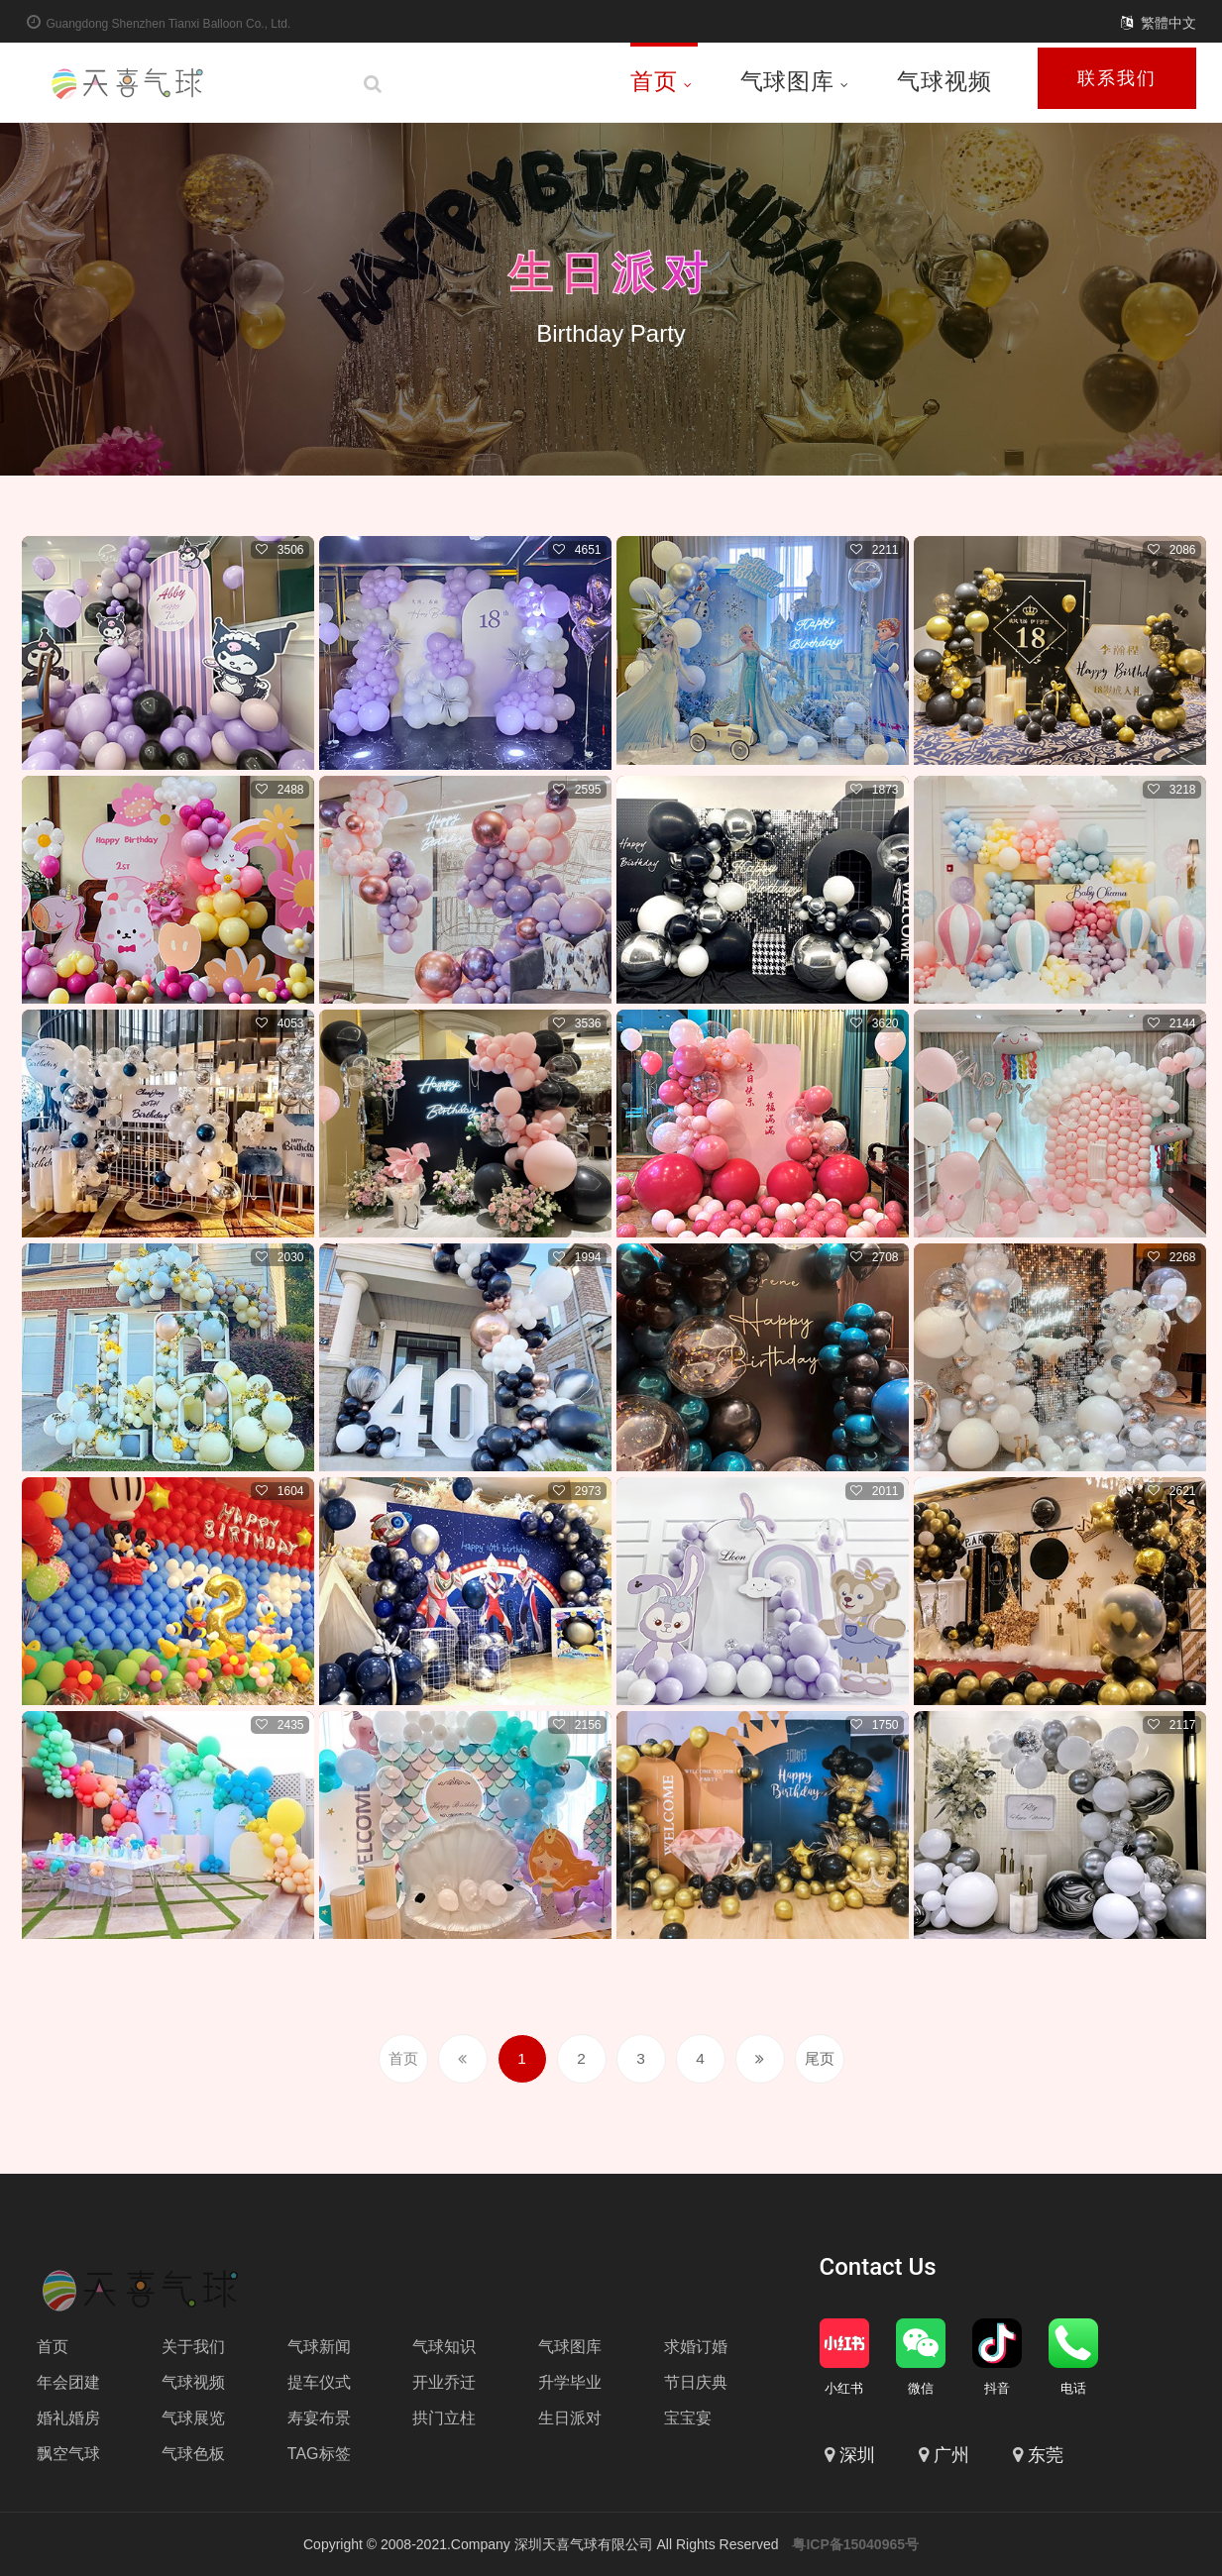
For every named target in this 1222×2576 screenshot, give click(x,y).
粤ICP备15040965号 (855, 2544)
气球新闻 (319, 2345)
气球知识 (444, 2345)
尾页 (819, 2057)
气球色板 (193, 2452)
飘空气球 (68, 2452)
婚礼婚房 (68, 2417)
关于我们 (193, 2345)
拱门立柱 (444, 2417)
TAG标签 (319, 2452)
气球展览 (193, 2417)
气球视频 (944, 81)
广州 (951, 2455)
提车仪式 (319, 2381)
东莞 (1045, 2455)
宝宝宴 (688, 2417)
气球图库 (794, 81)
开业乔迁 (444, 2381)
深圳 (857, 2455)
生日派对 (611, 271)
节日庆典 (695, 2381)
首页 (661, 81)
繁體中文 (1168, 23)
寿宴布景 (319, 2417)
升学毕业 (570, 2381)
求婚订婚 (695, 2345)
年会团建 (68, 2381)
